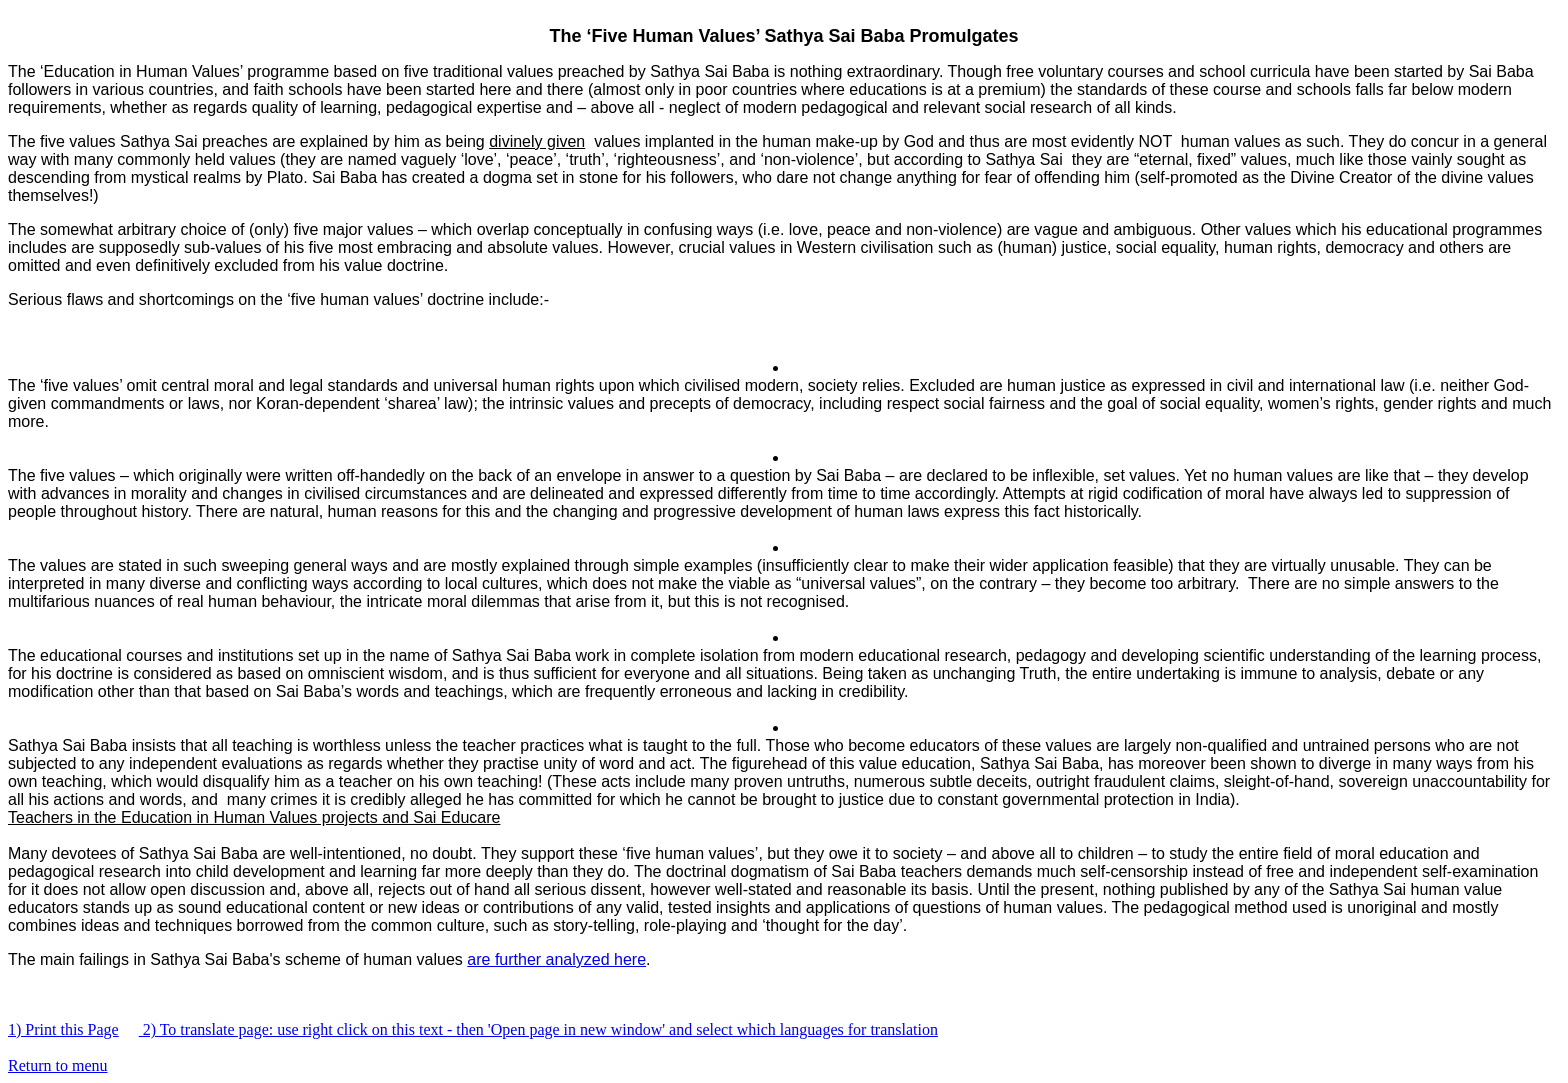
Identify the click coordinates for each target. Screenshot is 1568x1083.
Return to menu (58, 1065)
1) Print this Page (63, 1029)
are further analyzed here (556, 959)
